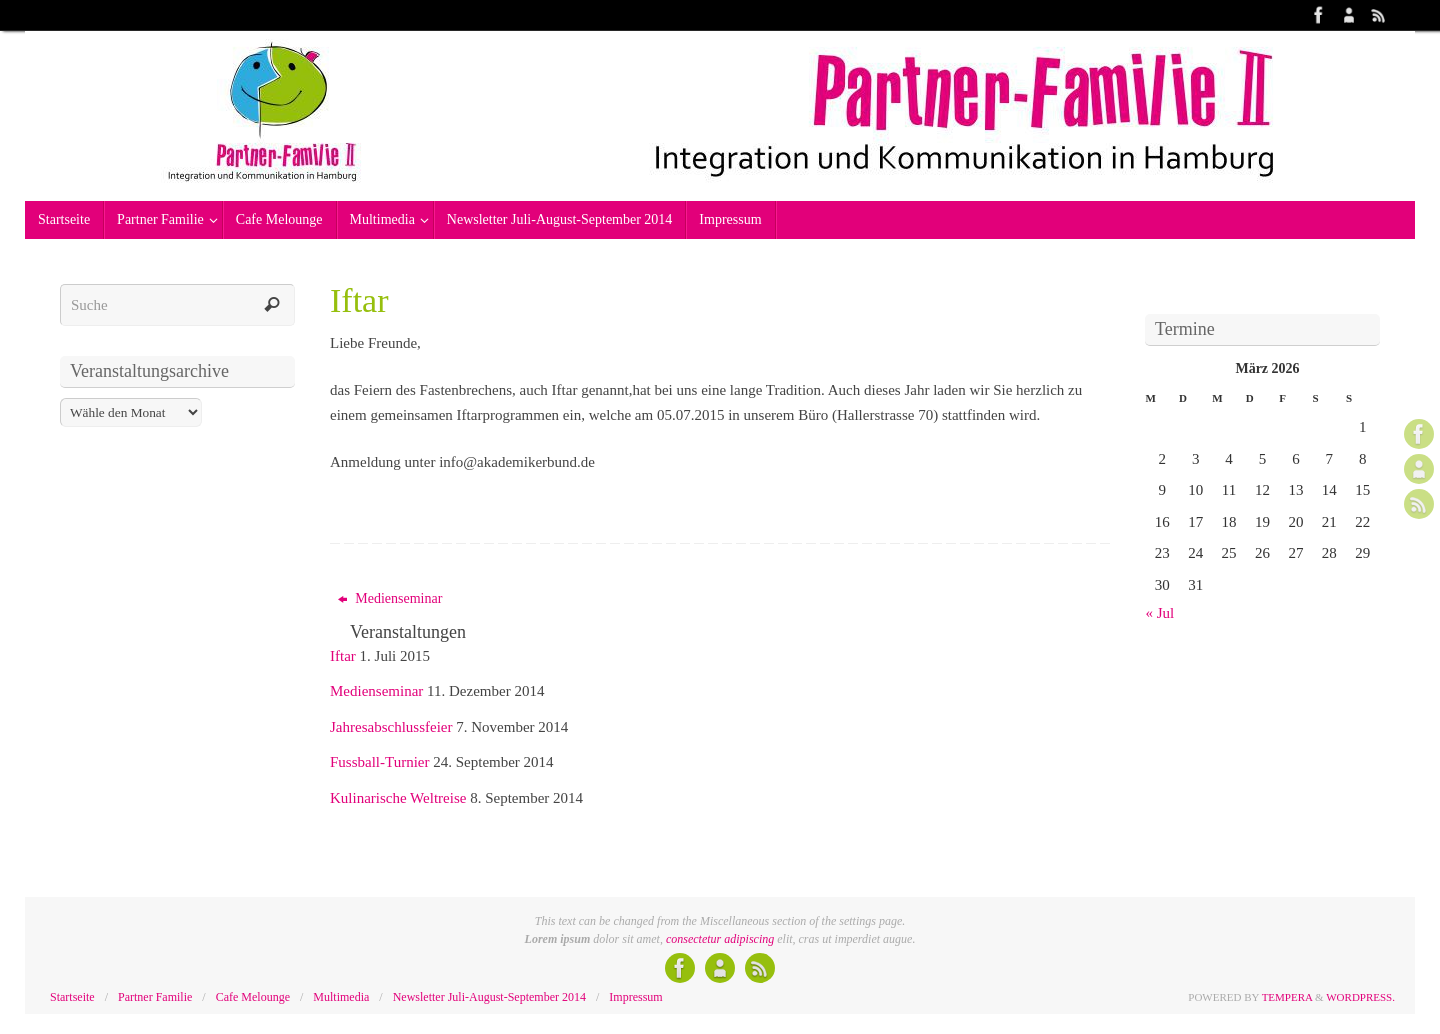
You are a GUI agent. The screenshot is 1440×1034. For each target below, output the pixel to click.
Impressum (635, 997)
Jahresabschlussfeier (391, 727)
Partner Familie (155, 997)
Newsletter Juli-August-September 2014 (489, 997)
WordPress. (1360, 997)
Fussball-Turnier (379, 762)
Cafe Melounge (253, 997)
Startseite (72, 997)
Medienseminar (390, 598)
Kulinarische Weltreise (398, 798)
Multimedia (341, 997)
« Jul (1160, 613)
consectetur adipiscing (720, 939)
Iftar (343, 656)
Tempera (1287, 997)
